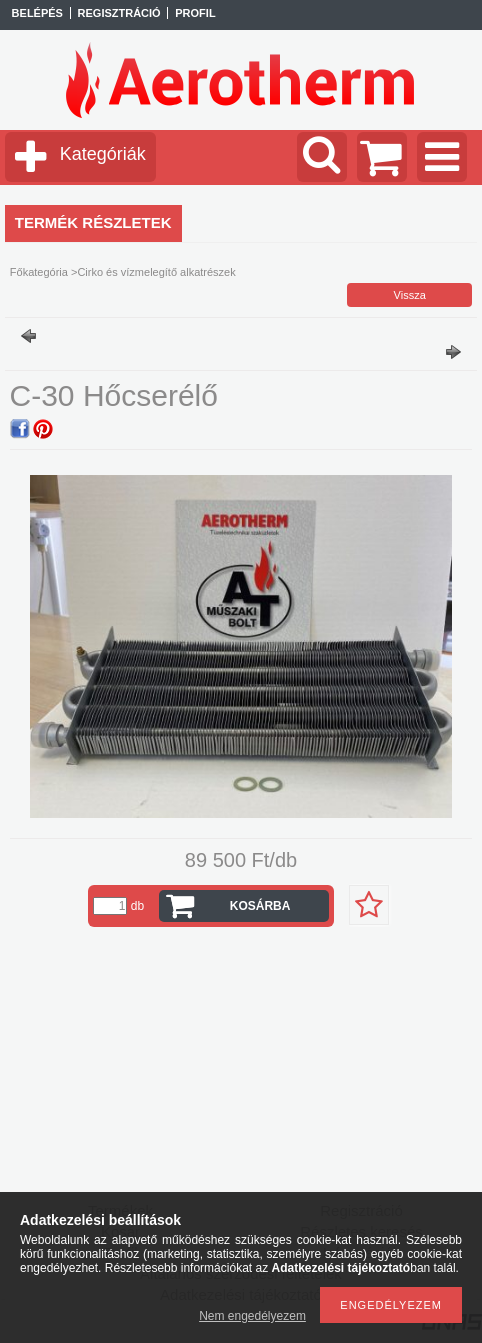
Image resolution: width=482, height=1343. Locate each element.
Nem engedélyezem (252, 1316)
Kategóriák (103, 154)
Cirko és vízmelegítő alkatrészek (156, 272)
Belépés (37, 13)
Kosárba (260, 906)
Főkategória (39, 272)
